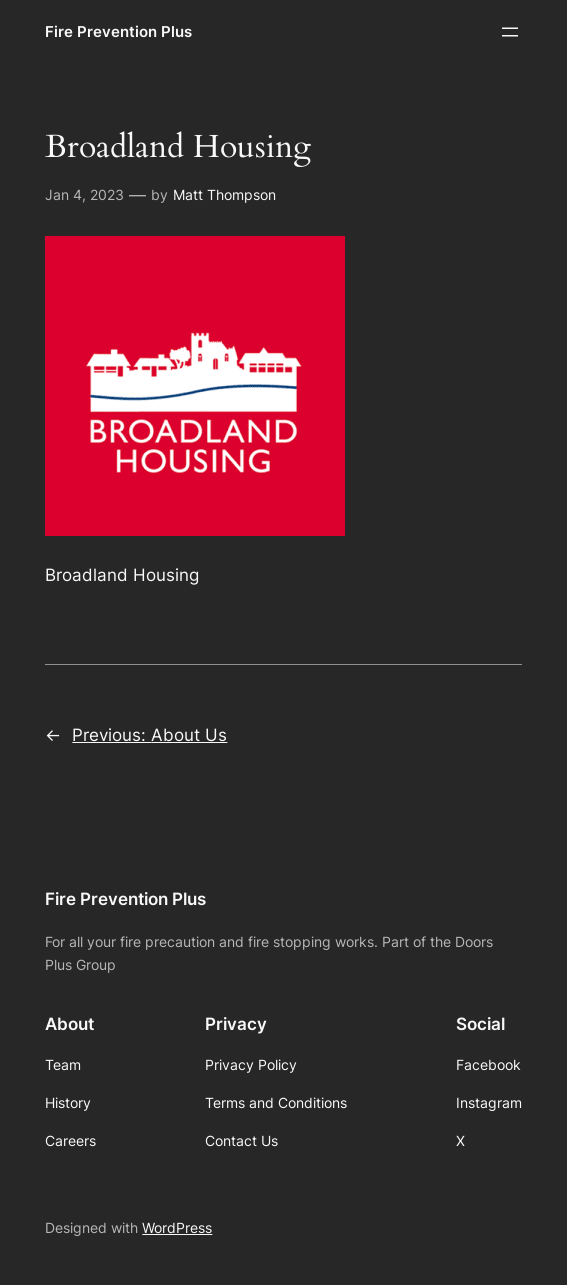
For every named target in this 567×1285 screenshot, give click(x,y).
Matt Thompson (224, 194)
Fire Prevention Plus (118, 31)
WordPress (177, 1227)
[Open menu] (510, 32)
